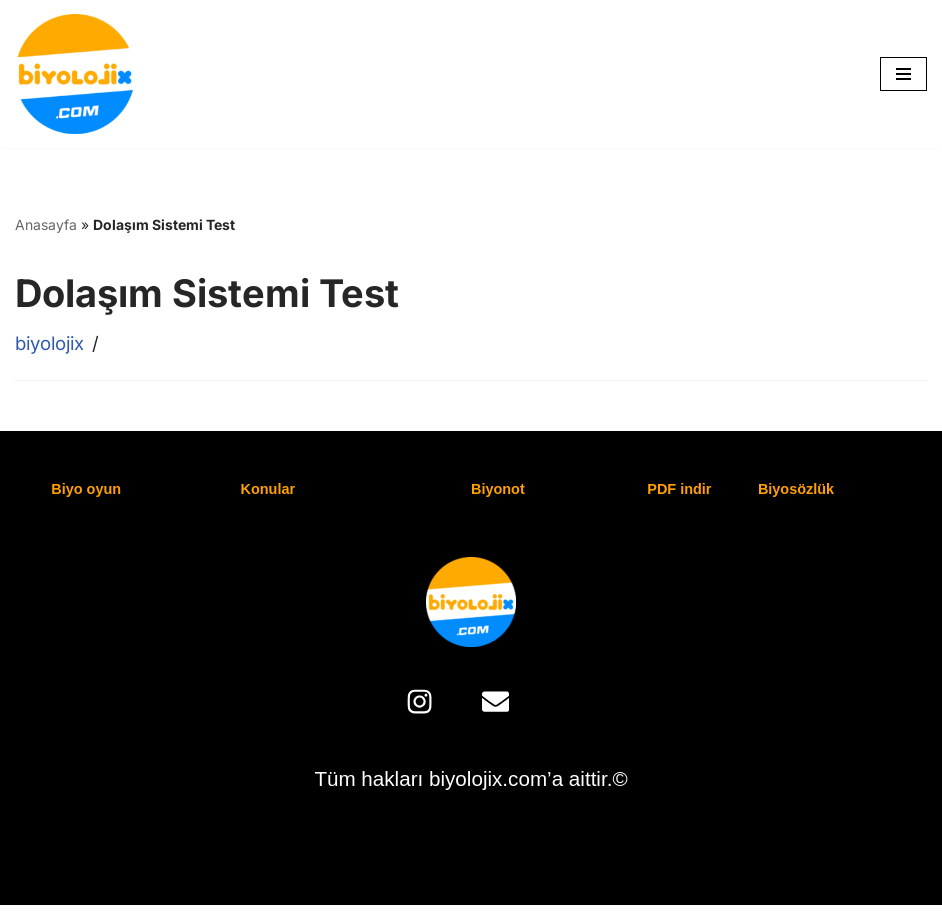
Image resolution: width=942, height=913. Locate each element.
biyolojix (52, 343)
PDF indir (679, 490)
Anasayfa (46, 224)
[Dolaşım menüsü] (903, 74)
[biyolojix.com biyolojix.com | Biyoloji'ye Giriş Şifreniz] (75, 74)
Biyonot (498, 490)
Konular (268, 490)
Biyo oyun (87, 490)
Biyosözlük (796, 490)
